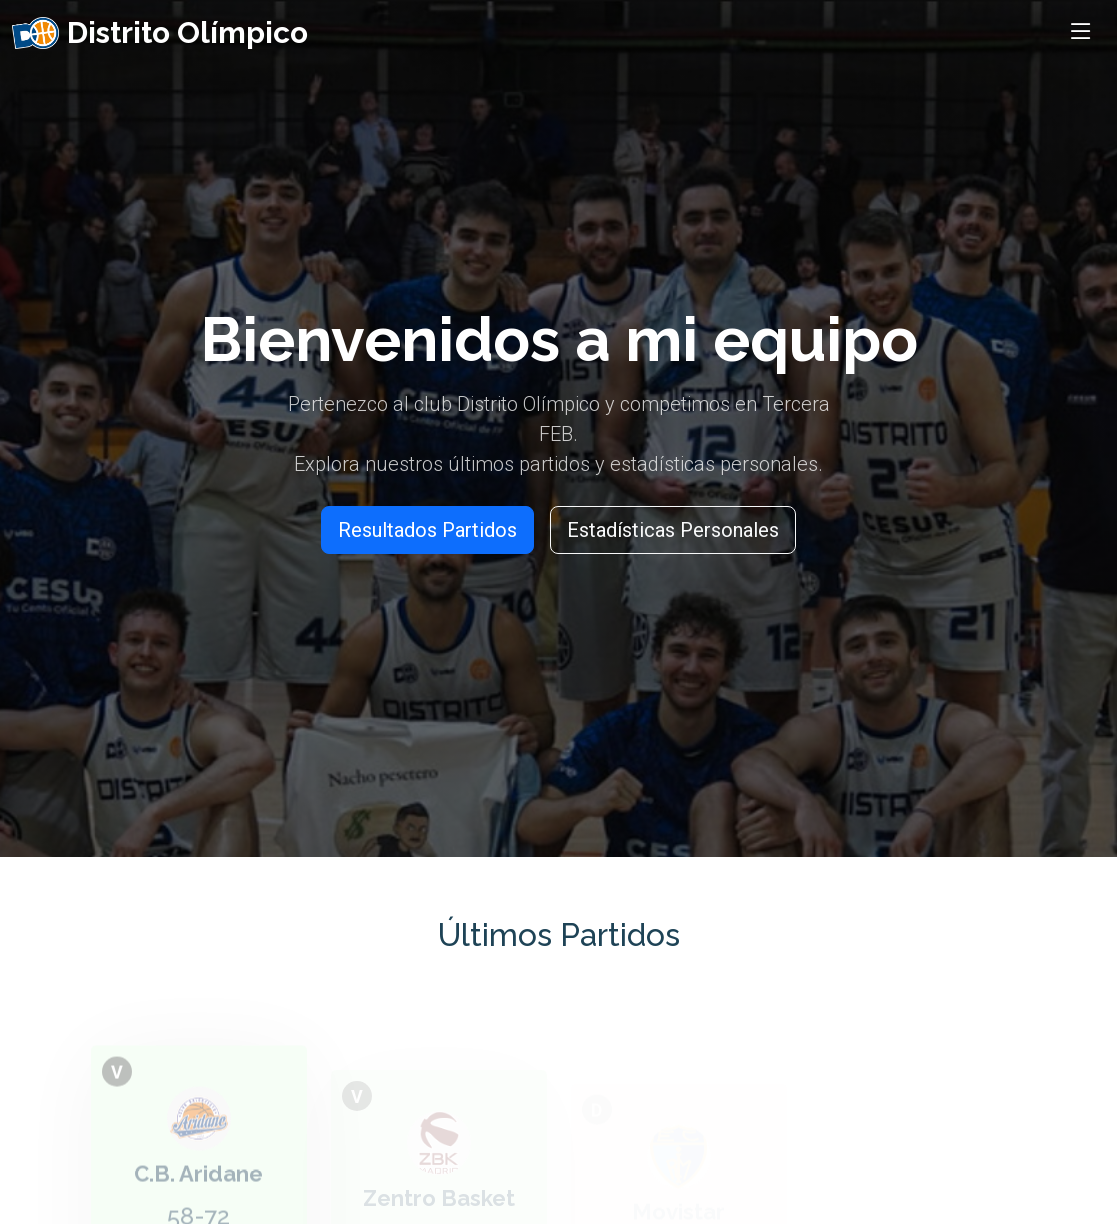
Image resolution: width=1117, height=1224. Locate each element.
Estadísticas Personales (673, 530)
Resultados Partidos (427, 530)
